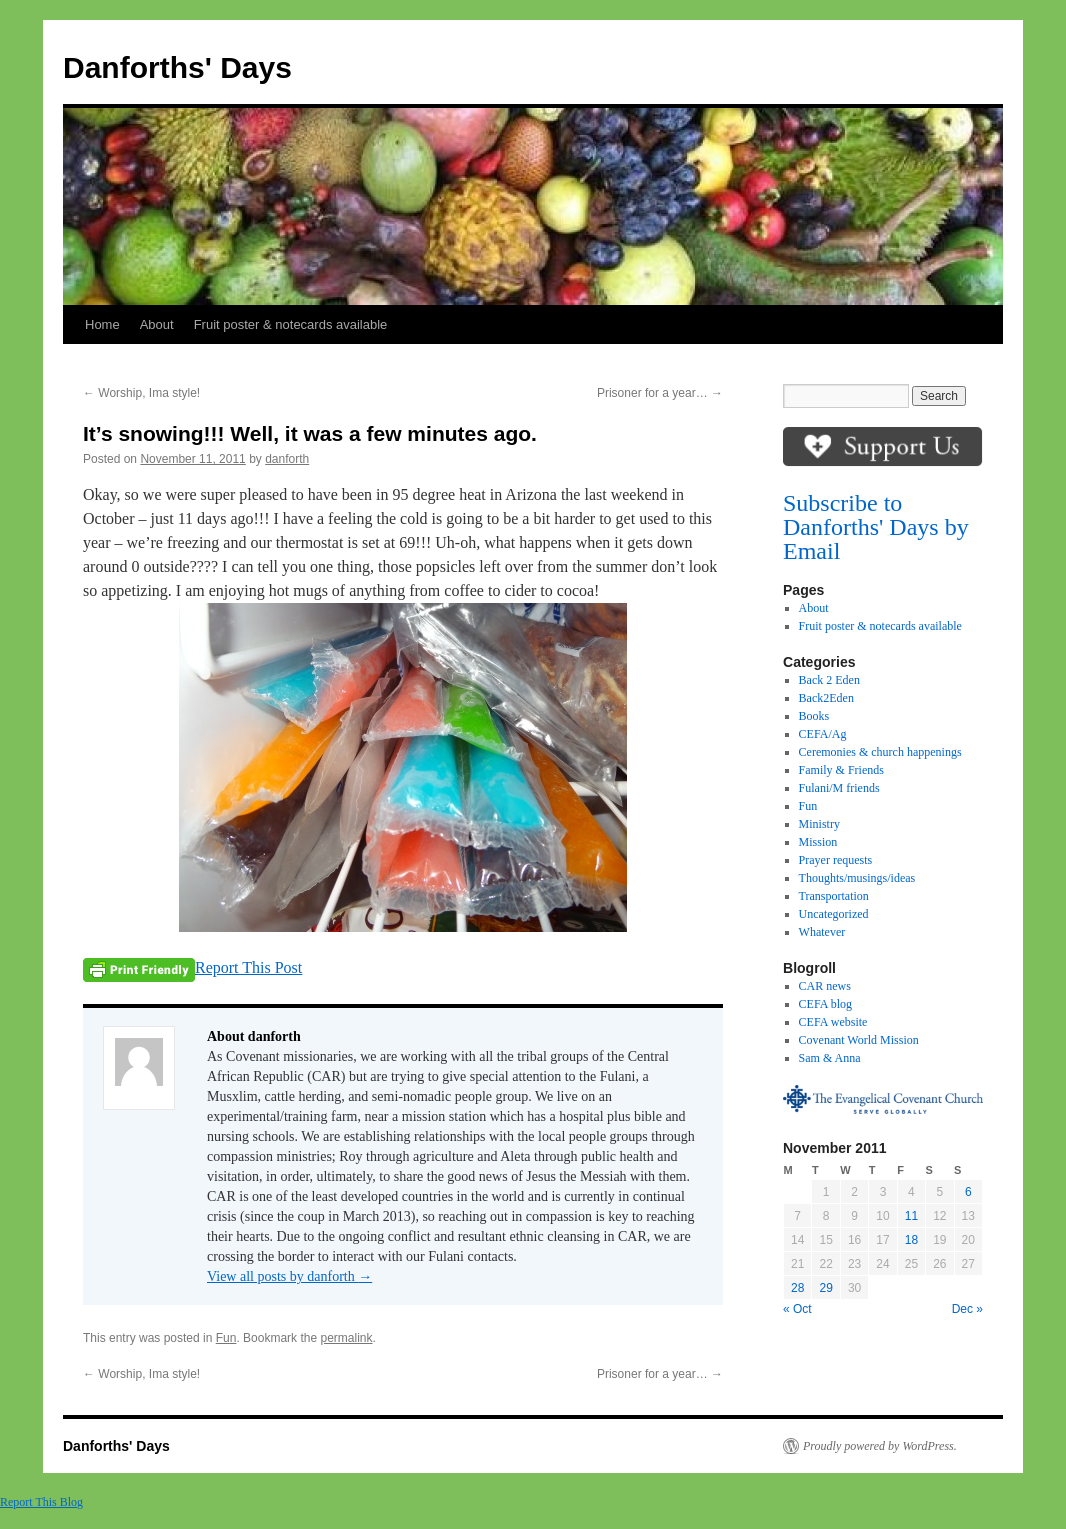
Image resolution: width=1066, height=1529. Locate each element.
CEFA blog (825, 1004)
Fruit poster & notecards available (291, 324)
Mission (818, 842)
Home (102, 324)
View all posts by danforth (289, 1276)
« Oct (797, 1309)
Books (814, 716)
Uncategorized (834, 914)
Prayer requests (836, 860)
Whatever (822, 932)
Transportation (834, 896)
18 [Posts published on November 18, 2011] (911, 1240)
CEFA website (833, 1022)
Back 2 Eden (829, 680)
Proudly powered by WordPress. (880, 1446)
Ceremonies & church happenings (880, 752)
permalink (346, 1338)
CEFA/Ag (823, 734)
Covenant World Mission (859, 1040)
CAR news (825, 986)
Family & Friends (841, 770)
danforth (287, 459)
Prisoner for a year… (660, 393)
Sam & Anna (830, 1058)
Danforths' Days (177, 67)
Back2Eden (826, 698)
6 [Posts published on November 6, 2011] (968, 1192)
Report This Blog (41, 1502)
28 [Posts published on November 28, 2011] (797, 1288)
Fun (226, 1338)
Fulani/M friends (839, 788)
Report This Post (248, 967)
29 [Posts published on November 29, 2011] (825, 1288)
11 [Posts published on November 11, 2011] (911, 1216)
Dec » (967, 1309)
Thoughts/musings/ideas (857, 878)
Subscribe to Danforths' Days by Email (876, 527)
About (157, 324)
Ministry (819, 824)
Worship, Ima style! (141, 393)
